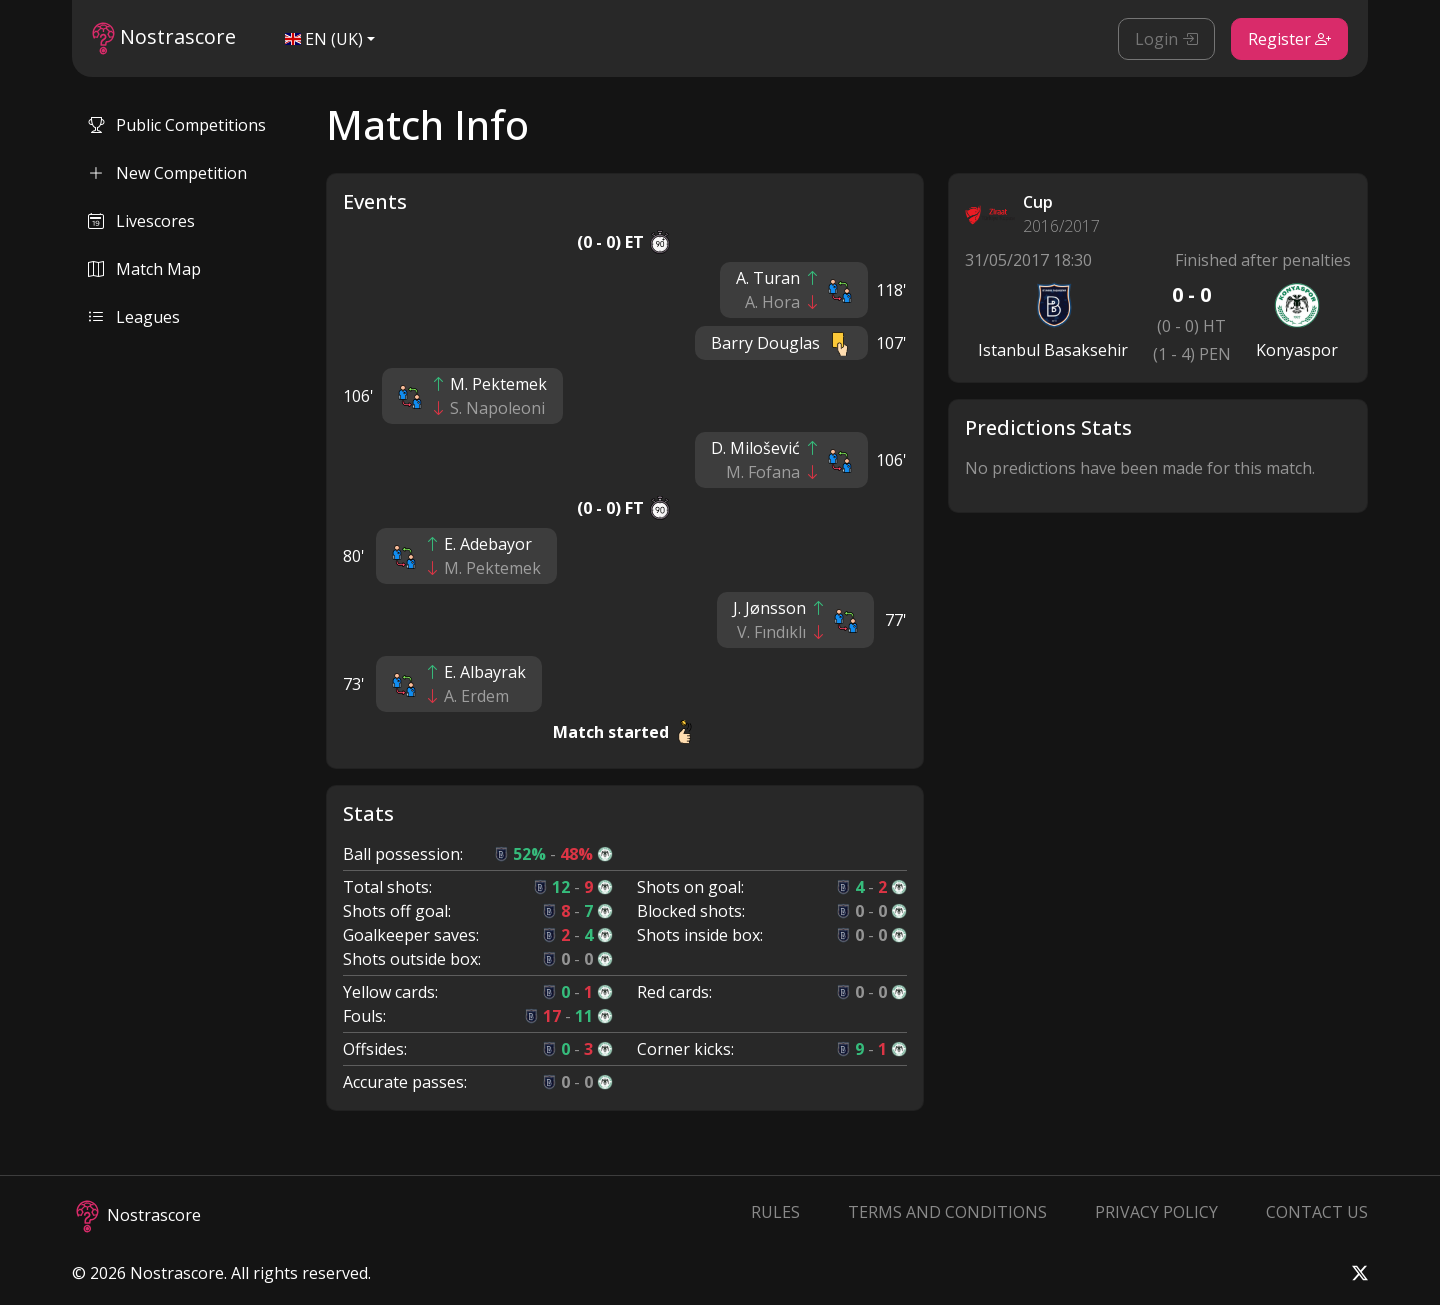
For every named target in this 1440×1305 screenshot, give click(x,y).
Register (1289, 39)
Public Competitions (177, 125)
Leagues (134, 317)
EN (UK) (324, 39)
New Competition (167, 173)
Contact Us (1317, 1212)
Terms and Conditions (947, 1212)
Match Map (144, 269)
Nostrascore (164, 38)
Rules (775, 1212)
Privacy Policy (1156, 1212)
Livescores (141, 221)
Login (1166, 39)
